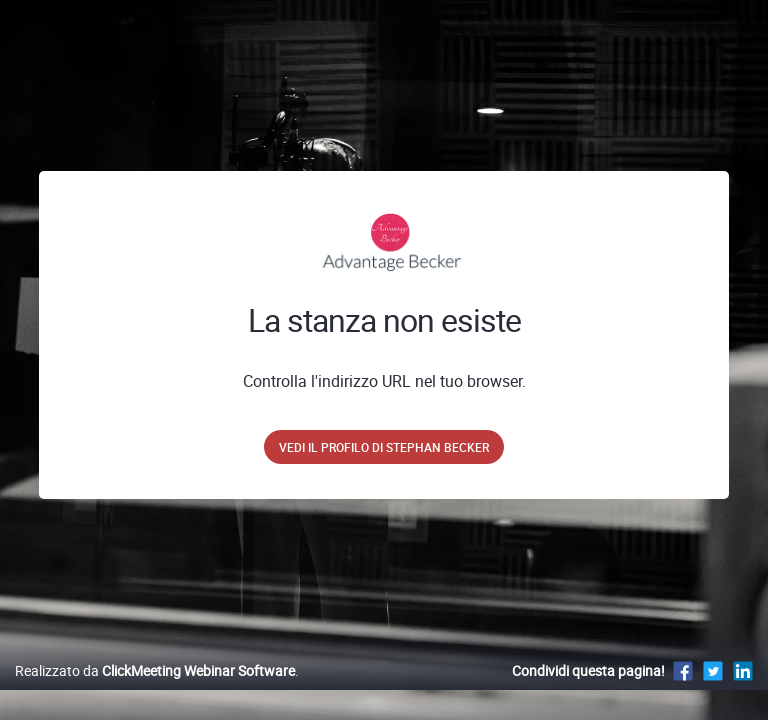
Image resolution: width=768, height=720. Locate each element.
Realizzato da (155, 670)
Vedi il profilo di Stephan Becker (384, 447)
